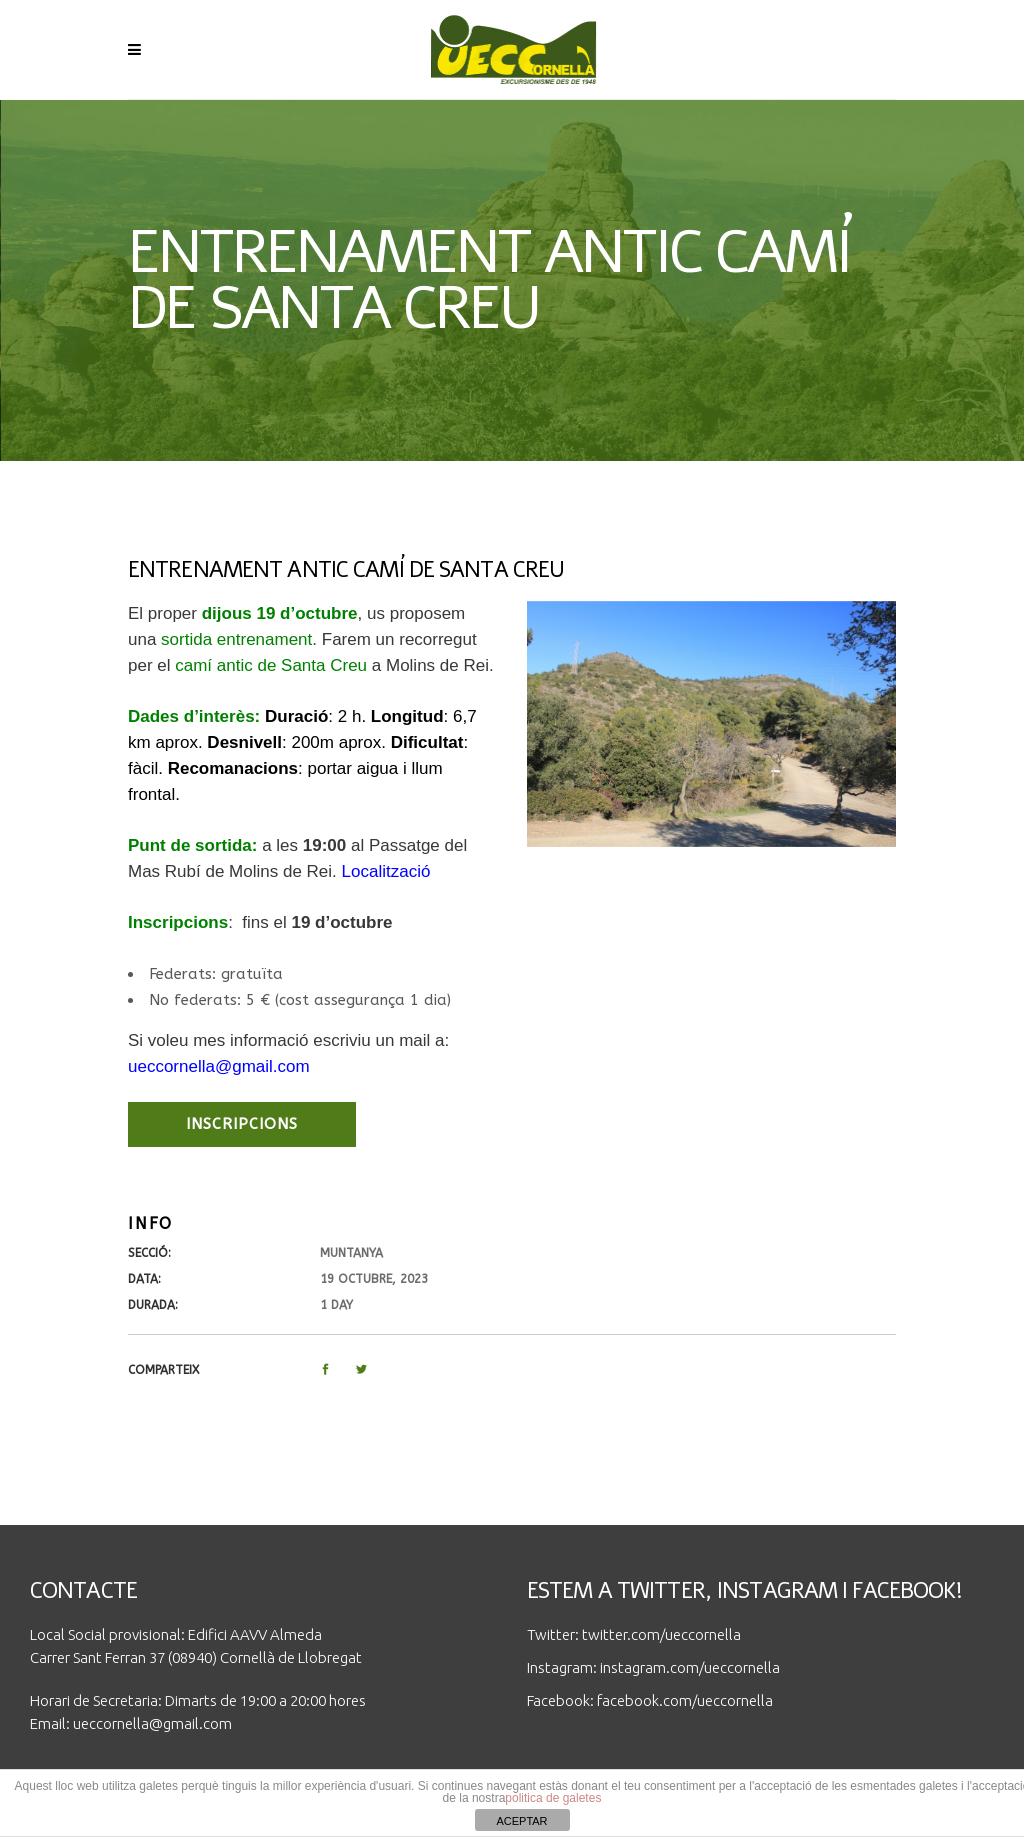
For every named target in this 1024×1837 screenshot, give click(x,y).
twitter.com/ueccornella (661, 1634)
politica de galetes (553, 1798)
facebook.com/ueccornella (685, 1700)
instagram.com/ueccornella (690, 1667)
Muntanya (351, 1253)
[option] (711, 724)
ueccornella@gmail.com (152, 1723)
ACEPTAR (521, 1821)
